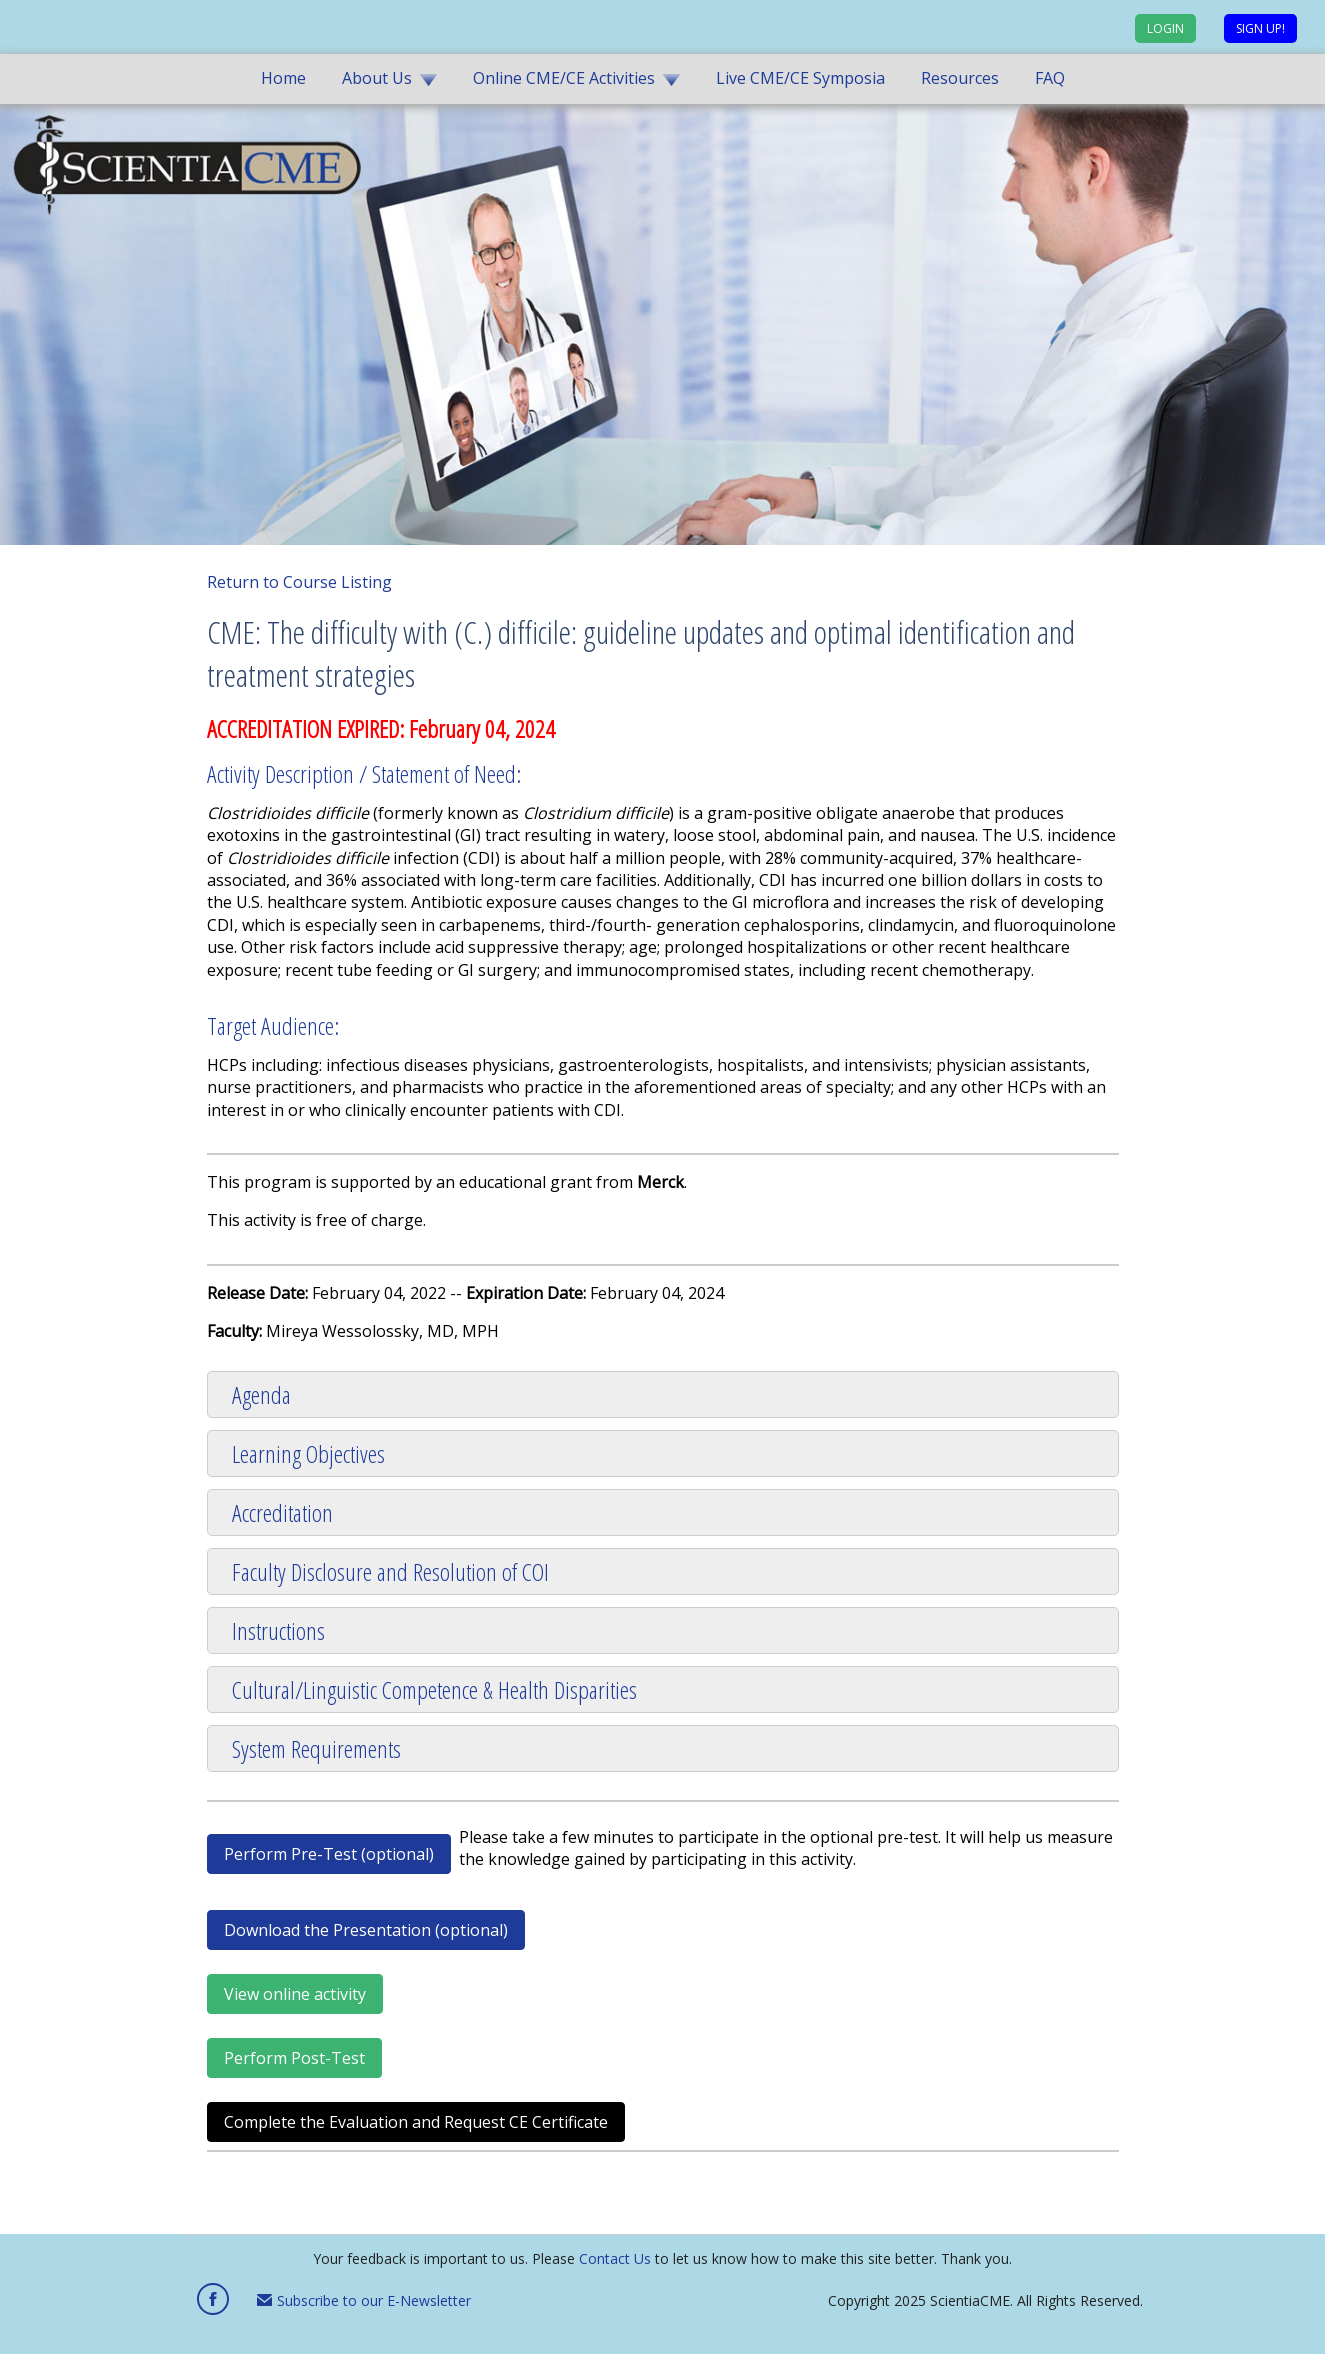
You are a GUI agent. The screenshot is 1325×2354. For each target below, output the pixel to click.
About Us (377, 78)
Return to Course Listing (299, 582)
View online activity (295, 1994)
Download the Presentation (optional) (366, 1930)
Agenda (261, 1394)
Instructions (278, 1630)
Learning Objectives (308, 1453)
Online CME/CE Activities (564, 78)
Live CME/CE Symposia (800, 78)
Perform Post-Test (294, 2058)
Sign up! (1260, 28)
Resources (960, 78)
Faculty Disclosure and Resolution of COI (390, 1571)
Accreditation (282, 1512)
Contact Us (615, 2258)
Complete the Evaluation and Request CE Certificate (416, 2122)
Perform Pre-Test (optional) (329, 1854)
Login (1165, 28)
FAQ (1050, 78)
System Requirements (316, 1748)
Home (283, 78)
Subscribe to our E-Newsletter (364, 2300)
